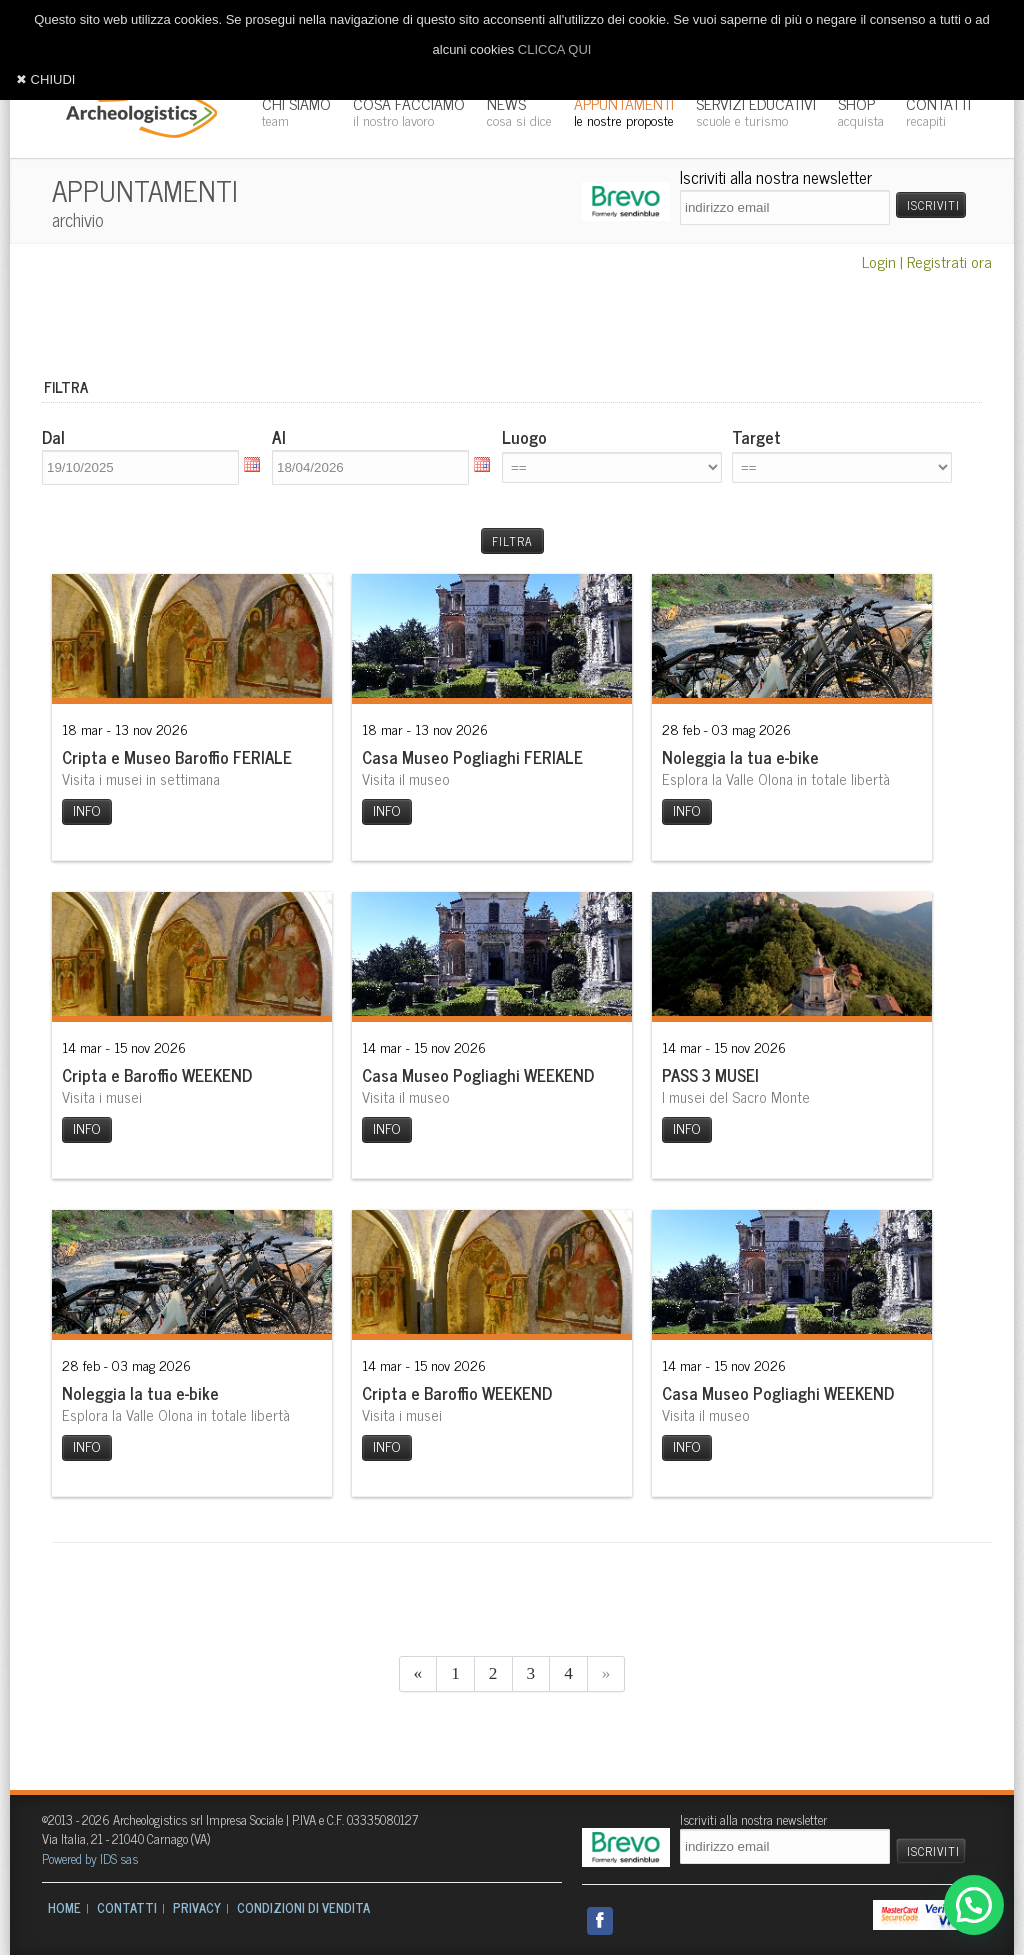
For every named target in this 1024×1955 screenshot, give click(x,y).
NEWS (519, 110)
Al (279, 437)
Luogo (524, 437)
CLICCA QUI (555, 49)
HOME (64, 1907)
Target (756, 437)
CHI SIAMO (296, 110)
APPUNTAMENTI (624, 110)
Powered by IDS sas (90, 1858)
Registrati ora (949, 261)
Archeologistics (135, 109)
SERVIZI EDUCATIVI (756, 110)
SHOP (861, 110)
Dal (53, 437)
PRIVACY (197, 1907)
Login (879, 261)
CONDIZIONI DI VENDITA (303, 1907)
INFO (87, 810)
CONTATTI (938, 110)
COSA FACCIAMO (409, 110)
